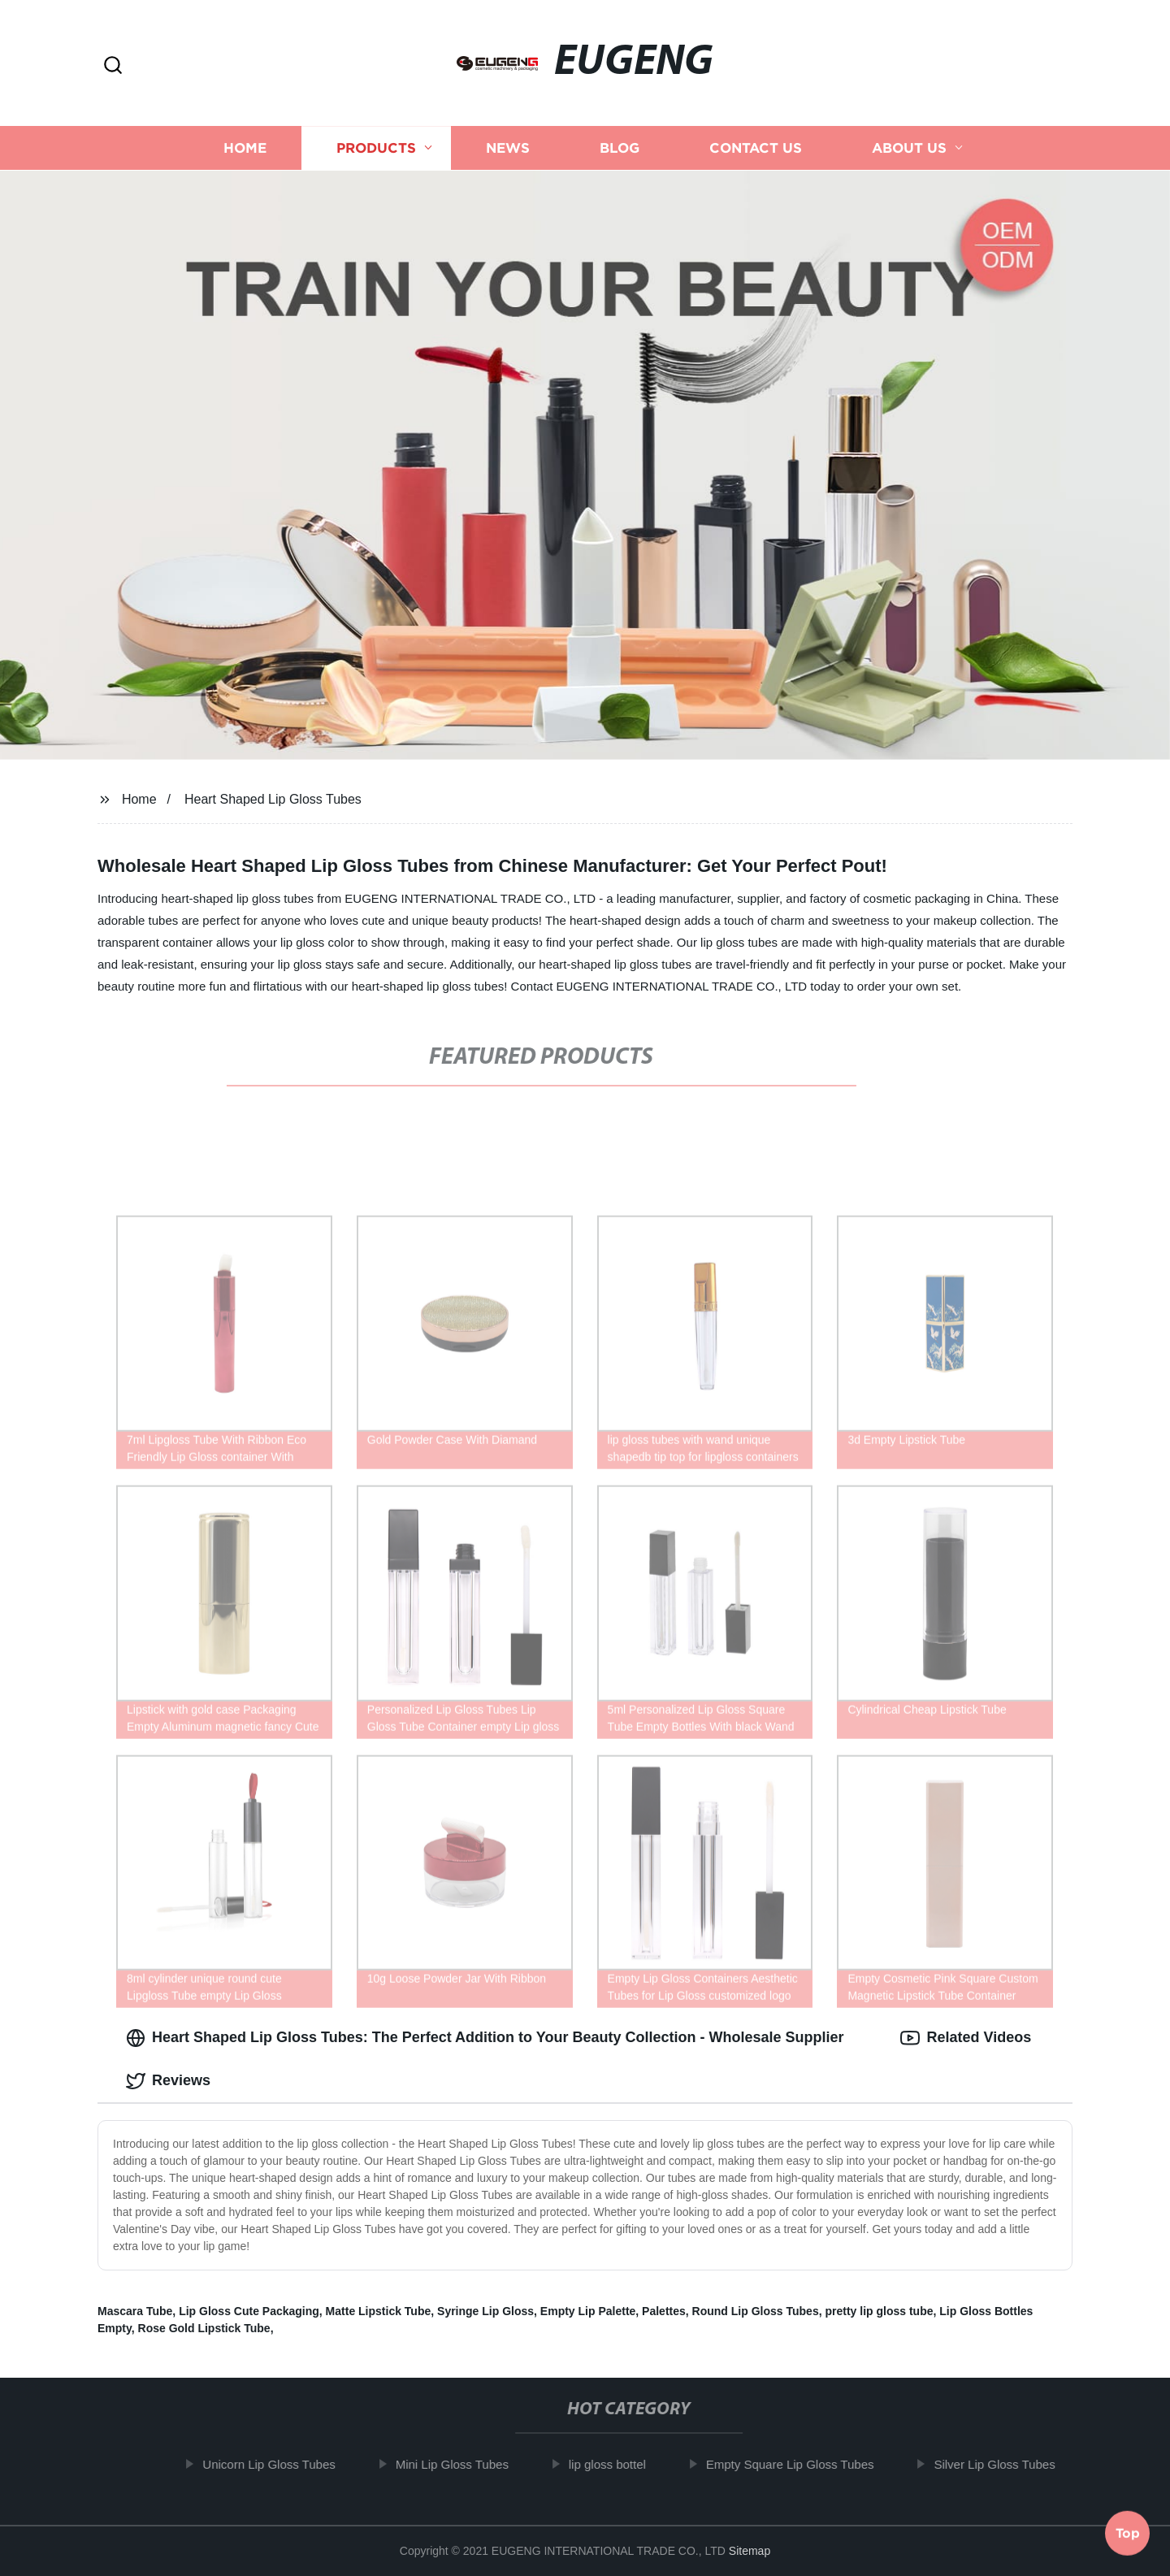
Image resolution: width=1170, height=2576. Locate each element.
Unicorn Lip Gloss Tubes (279, 2464)
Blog (619, 148)
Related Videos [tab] (965, 2038)
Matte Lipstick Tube (378, 2311)
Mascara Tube (135, 2311)
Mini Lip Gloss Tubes (461, 2464)
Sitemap (749, 2550)
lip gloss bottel (617, 2464)
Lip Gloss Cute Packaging (249, 2311)
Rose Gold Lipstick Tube (204, 2328)
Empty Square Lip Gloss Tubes (800, 2464)
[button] (113, 66)
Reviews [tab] (168, 2081)
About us (909, 148)
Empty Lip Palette (587, 2311)
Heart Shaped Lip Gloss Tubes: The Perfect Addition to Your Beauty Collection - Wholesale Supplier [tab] (484, 2038)
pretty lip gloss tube (879, 2311)
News (508, 148)
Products (376, 148)
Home (244, 148)
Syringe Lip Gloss (485, 2311)
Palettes (664, 2311)
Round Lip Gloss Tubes (755, 2311)
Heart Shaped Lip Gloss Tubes (273, 799)
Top (1128, 2532)
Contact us (755, 148)
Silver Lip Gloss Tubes (1004, 2464)
